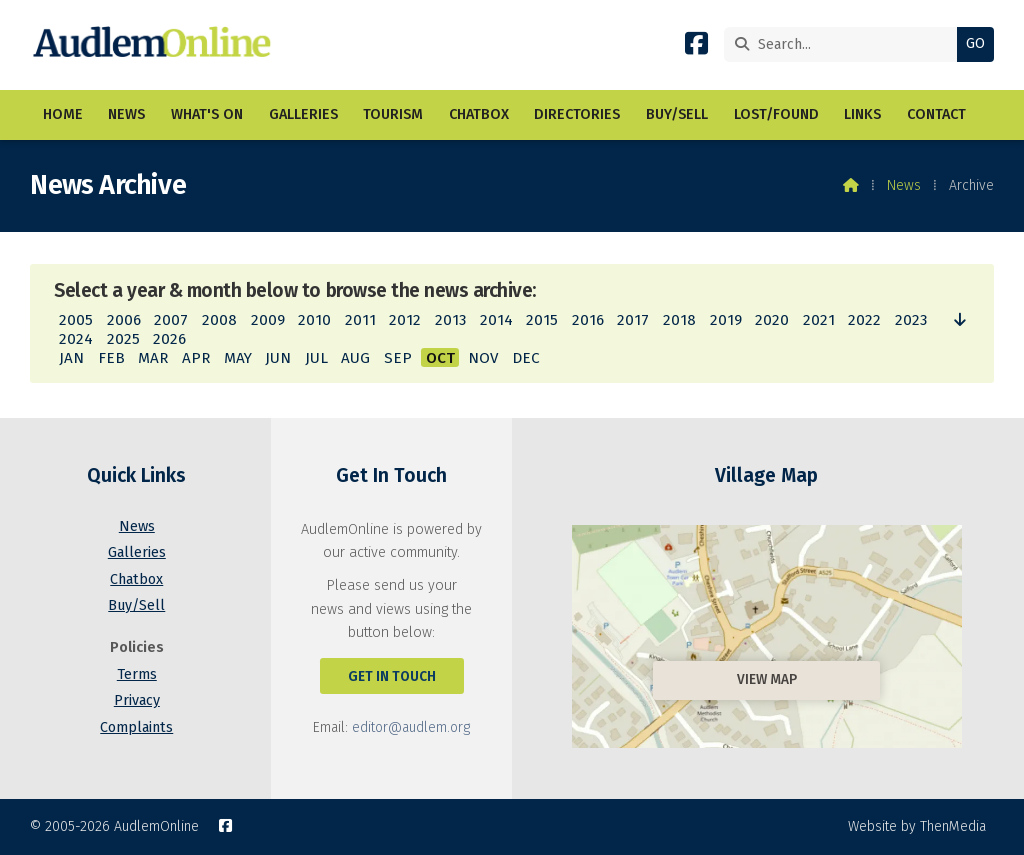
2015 (542, 320)
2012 (405, 320)
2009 (268, 320)
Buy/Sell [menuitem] (677, 114)
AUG (355, 358)
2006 (124, 320)
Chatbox (136, 579)
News (904, 185)
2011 (360, 320)
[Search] (845, 44)
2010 (314, 320)
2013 (450, 320)
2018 (679, 320)
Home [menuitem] (63, 114)
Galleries (137, 552)
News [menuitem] (126, 114)
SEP (398, 358)
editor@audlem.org (411, 727)
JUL (316, 358)
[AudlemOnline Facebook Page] (696, 47)
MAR (153, 358)
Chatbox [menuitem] (479, 114)
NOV (483, 358)
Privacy (137, 700)
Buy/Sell (136, 605)
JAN (71, 358)
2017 (633, 320)
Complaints (136, 727)
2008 (219, 320)
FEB (111, 358)
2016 (588, 320)
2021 (819, 320)
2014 (496, 320)
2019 (726, 320)
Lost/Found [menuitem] (776, 114)
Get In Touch (392, 676)
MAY (238, 358)
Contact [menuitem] (936, 114)
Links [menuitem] (862, 114)
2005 (76, 320)
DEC (526, 358)
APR (196, 358)
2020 (772, 320)
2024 (76, 339)
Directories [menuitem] (577, 114)
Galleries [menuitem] (303, 114)
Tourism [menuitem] (393, 114)
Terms (137, 674)
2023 (911, 320)
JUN (278, 358)
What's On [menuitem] (207, 114)
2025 (123, 339)
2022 (864, 320)
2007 (171, 320)
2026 (169, 339)
